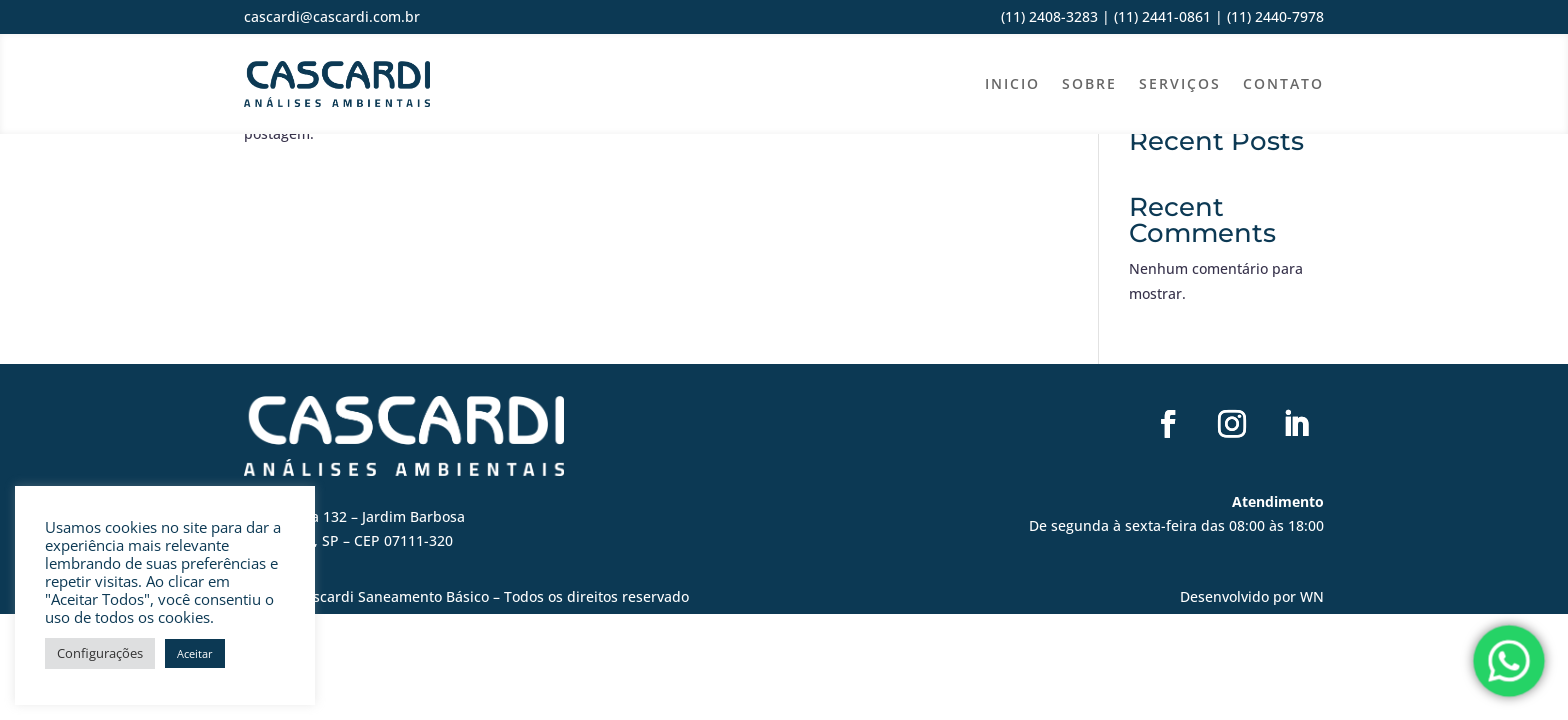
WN (1312, 596)
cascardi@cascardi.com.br (332, 16)
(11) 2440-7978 (1273, 16)
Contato (1283, 83)
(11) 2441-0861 (1162, 16)
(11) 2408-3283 (1049, 16)
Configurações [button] (100, 653)
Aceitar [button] (195, 653)
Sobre (1089, 83)
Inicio (1012, 83)
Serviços (1180, 83)
